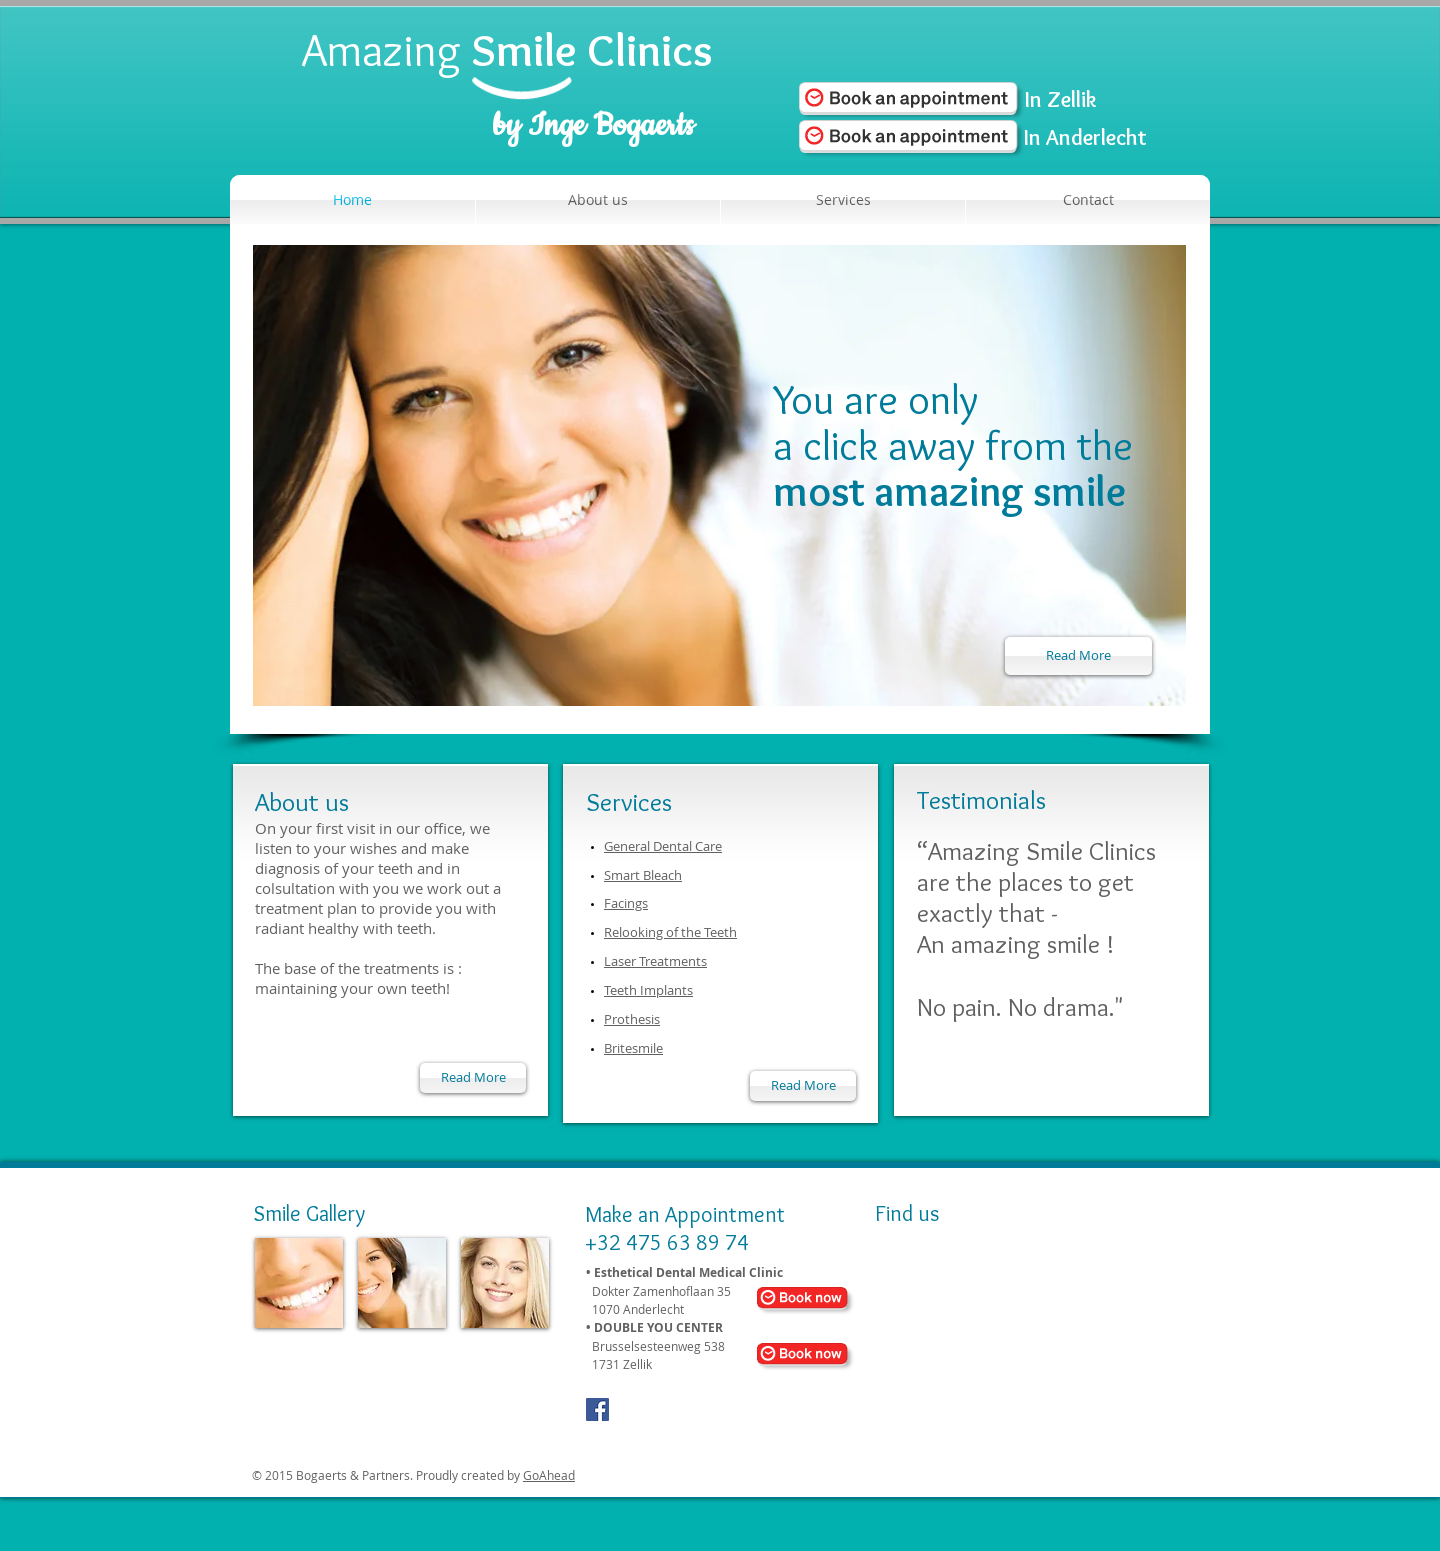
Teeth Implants (648, 990)
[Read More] (1078, 656)
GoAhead (549, 1475)
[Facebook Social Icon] (597, 1409)
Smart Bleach (643, 875)
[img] (299, 1283)
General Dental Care (663, 846)
